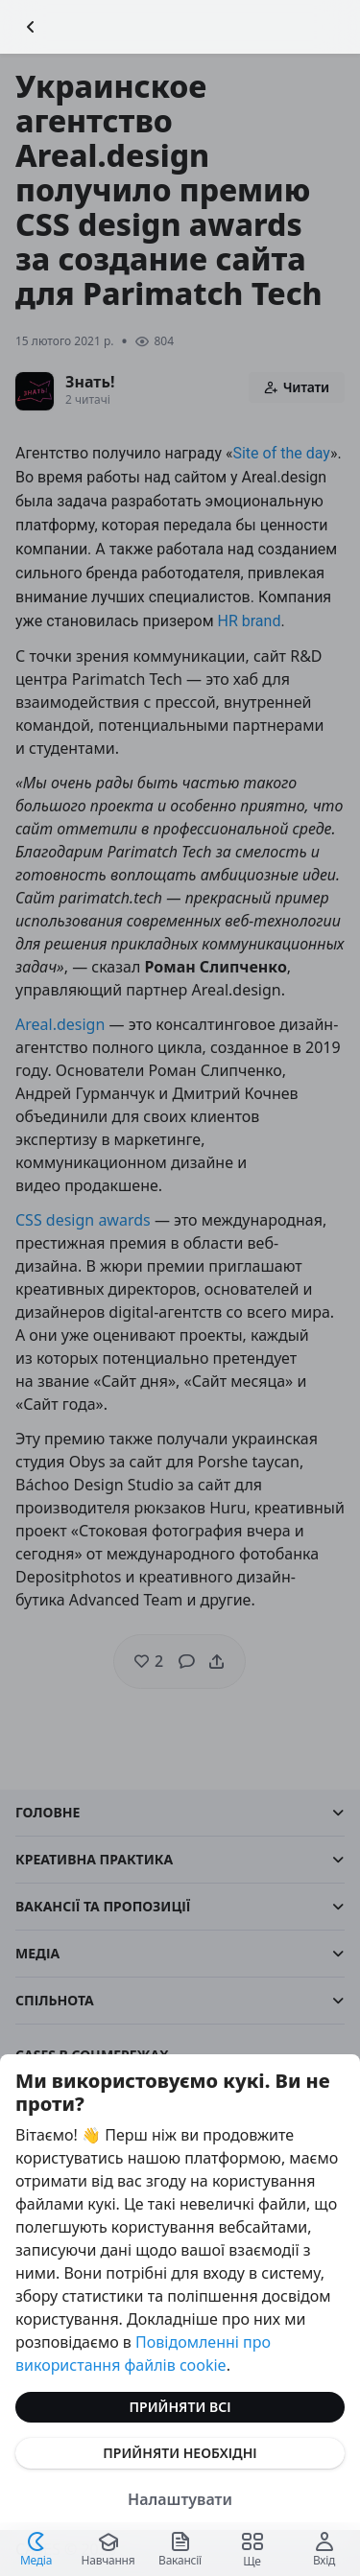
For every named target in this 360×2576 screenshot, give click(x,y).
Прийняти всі (180, 2407)
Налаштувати (180, 2499)
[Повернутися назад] (30, 27)
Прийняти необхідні (179, 2453)
